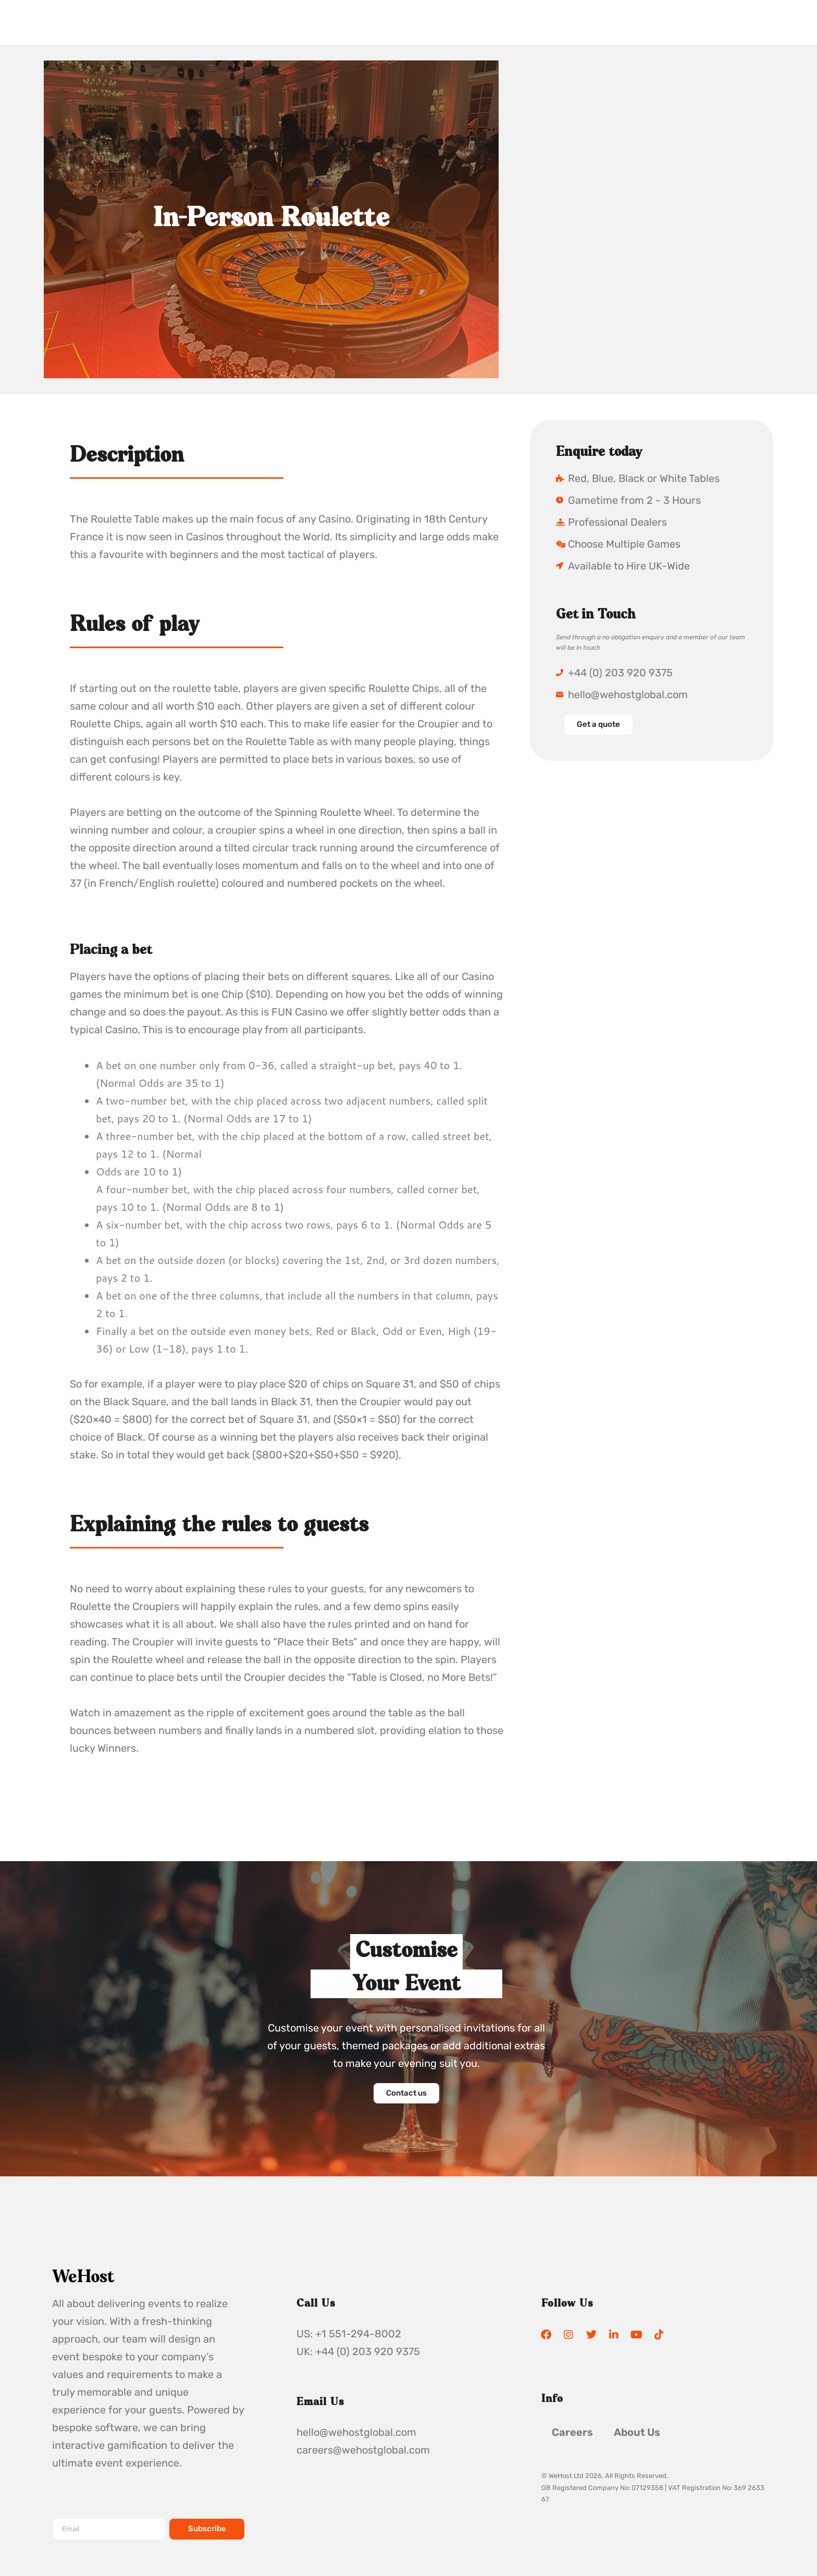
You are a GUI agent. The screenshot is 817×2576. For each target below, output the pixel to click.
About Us (637, 2433)
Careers (572, 2433)
